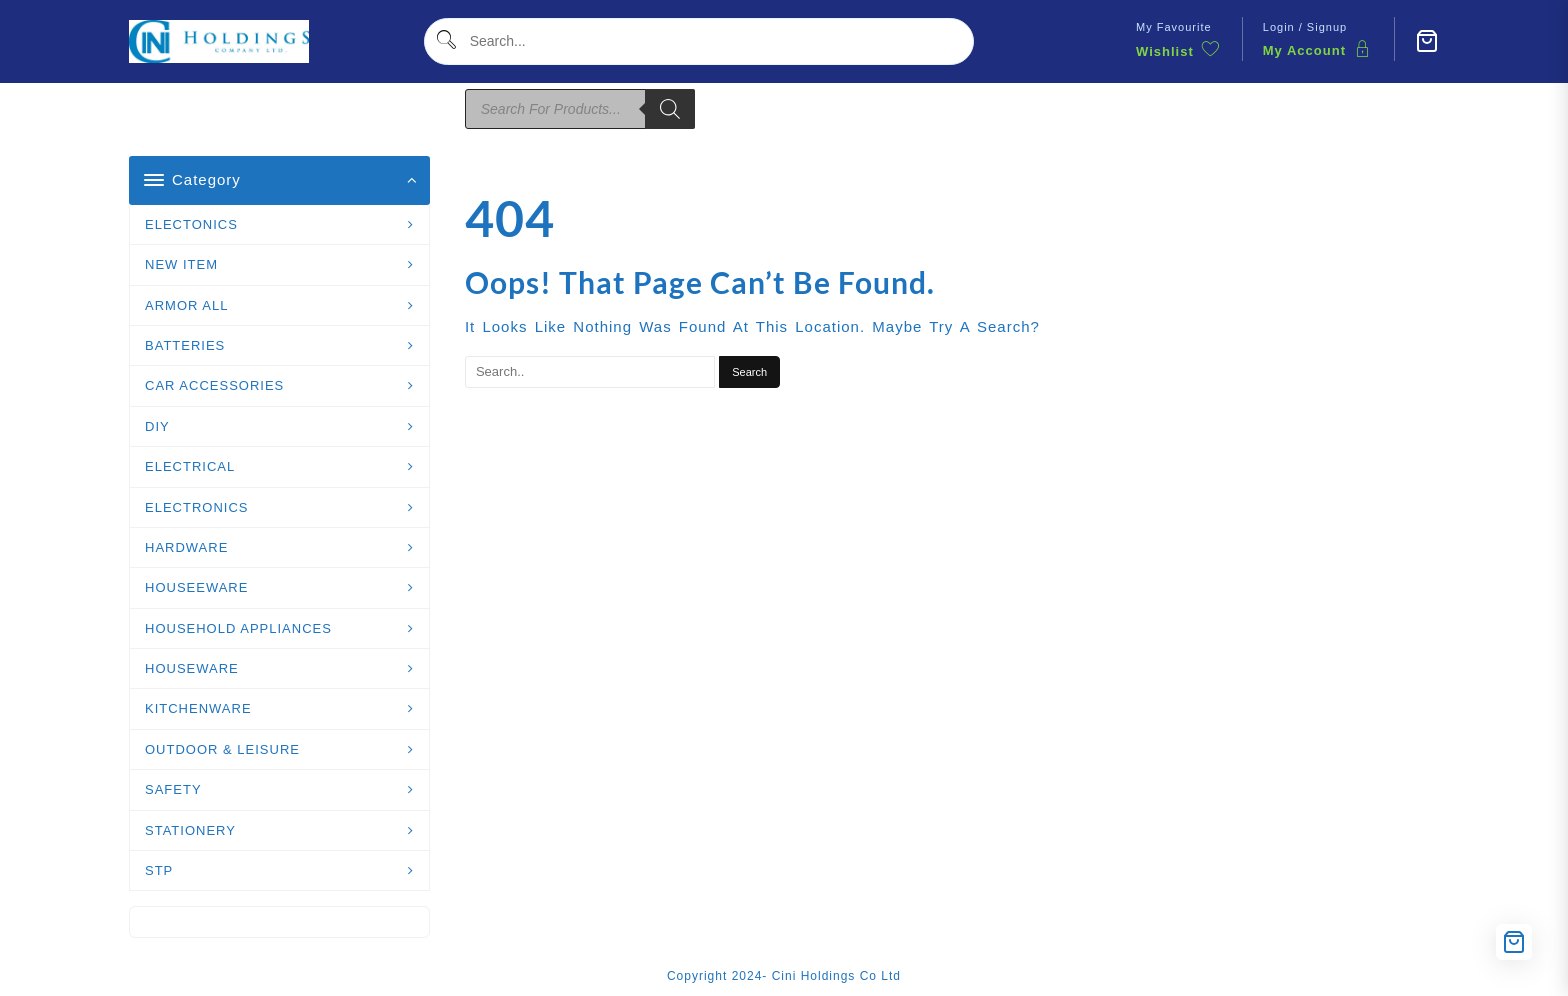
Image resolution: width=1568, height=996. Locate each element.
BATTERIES (185, 345)
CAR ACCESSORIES (214, 385)
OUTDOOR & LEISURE (222, 749)
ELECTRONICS (196, 507)
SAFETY (173, 789)
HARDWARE (186, 547)
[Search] (670, 109)
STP (159, 870)
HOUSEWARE (192, 668)
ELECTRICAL (190, 466)
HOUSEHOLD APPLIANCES (238, 628)
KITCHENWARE (198, 708)
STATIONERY (190, 830)
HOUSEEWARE (196, 587)
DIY (157, 426)
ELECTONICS (191, 224)
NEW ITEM (181, 264)
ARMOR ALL (186, 305)
